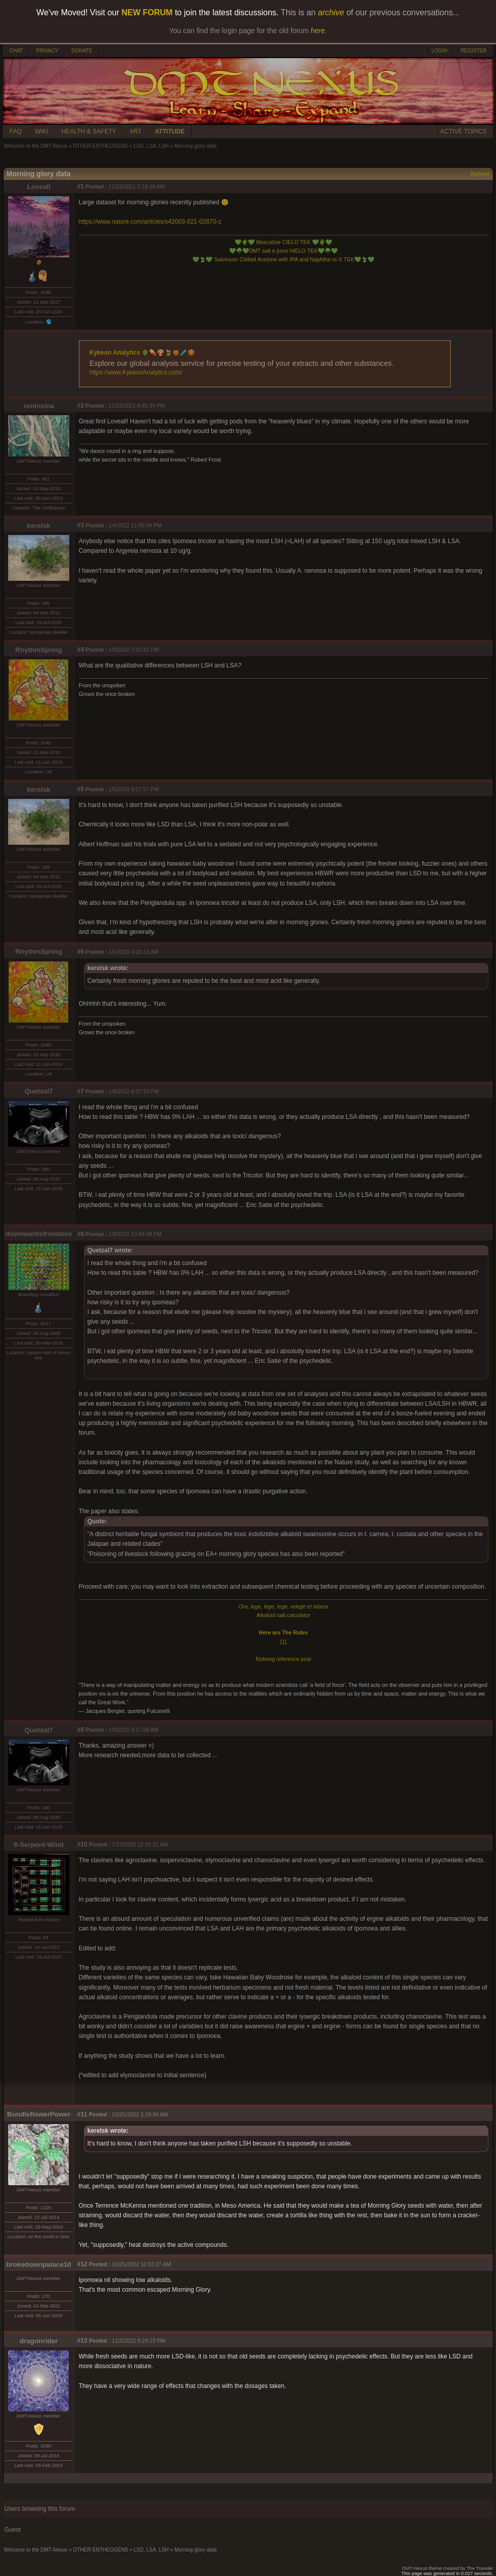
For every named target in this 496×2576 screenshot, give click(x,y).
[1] (284, 1642)
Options (480, 174)
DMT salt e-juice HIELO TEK (283, 251)
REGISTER (473, 50)
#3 (80, 525)
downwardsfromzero (39, 1234)
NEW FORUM (147, 12)
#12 (82, 2264)
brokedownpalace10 (38, 2264)
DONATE (81, 50)
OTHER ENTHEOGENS (100, 146)
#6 (80, 951)
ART (135, 131)
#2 (80, 405)
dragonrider (39, 2341)
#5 (80, 789)
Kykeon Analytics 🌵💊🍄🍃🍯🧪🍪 (143, 352)
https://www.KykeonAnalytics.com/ (136, 372)
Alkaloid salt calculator (283, 1615)
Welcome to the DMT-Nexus (36, 146)
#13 (82, 2340)
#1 (80, 186)
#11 (82, 2114)
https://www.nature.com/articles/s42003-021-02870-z (150, 221)
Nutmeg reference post (283, 1659)
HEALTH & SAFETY (89, 131)
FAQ (16, 131)
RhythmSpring (38, 650)
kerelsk (38, 525)
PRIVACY (47, 50)
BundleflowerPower (38, 2114)
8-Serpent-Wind (39, 1844)
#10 (82, 1844)
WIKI (41, 131)
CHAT (16, 50)
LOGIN (439, 50)
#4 (80, 649)
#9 (80, 1729)
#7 (80, 1091)
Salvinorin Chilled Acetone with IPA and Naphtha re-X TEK (283, 259)
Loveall (38, 187)
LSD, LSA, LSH (151, 146)
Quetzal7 (38, 1091)
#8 (80, 1234)
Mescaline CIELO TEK (283, 242)
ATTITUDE (169, 131)
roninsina (38, 406)
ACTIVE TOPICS (463, 131)
